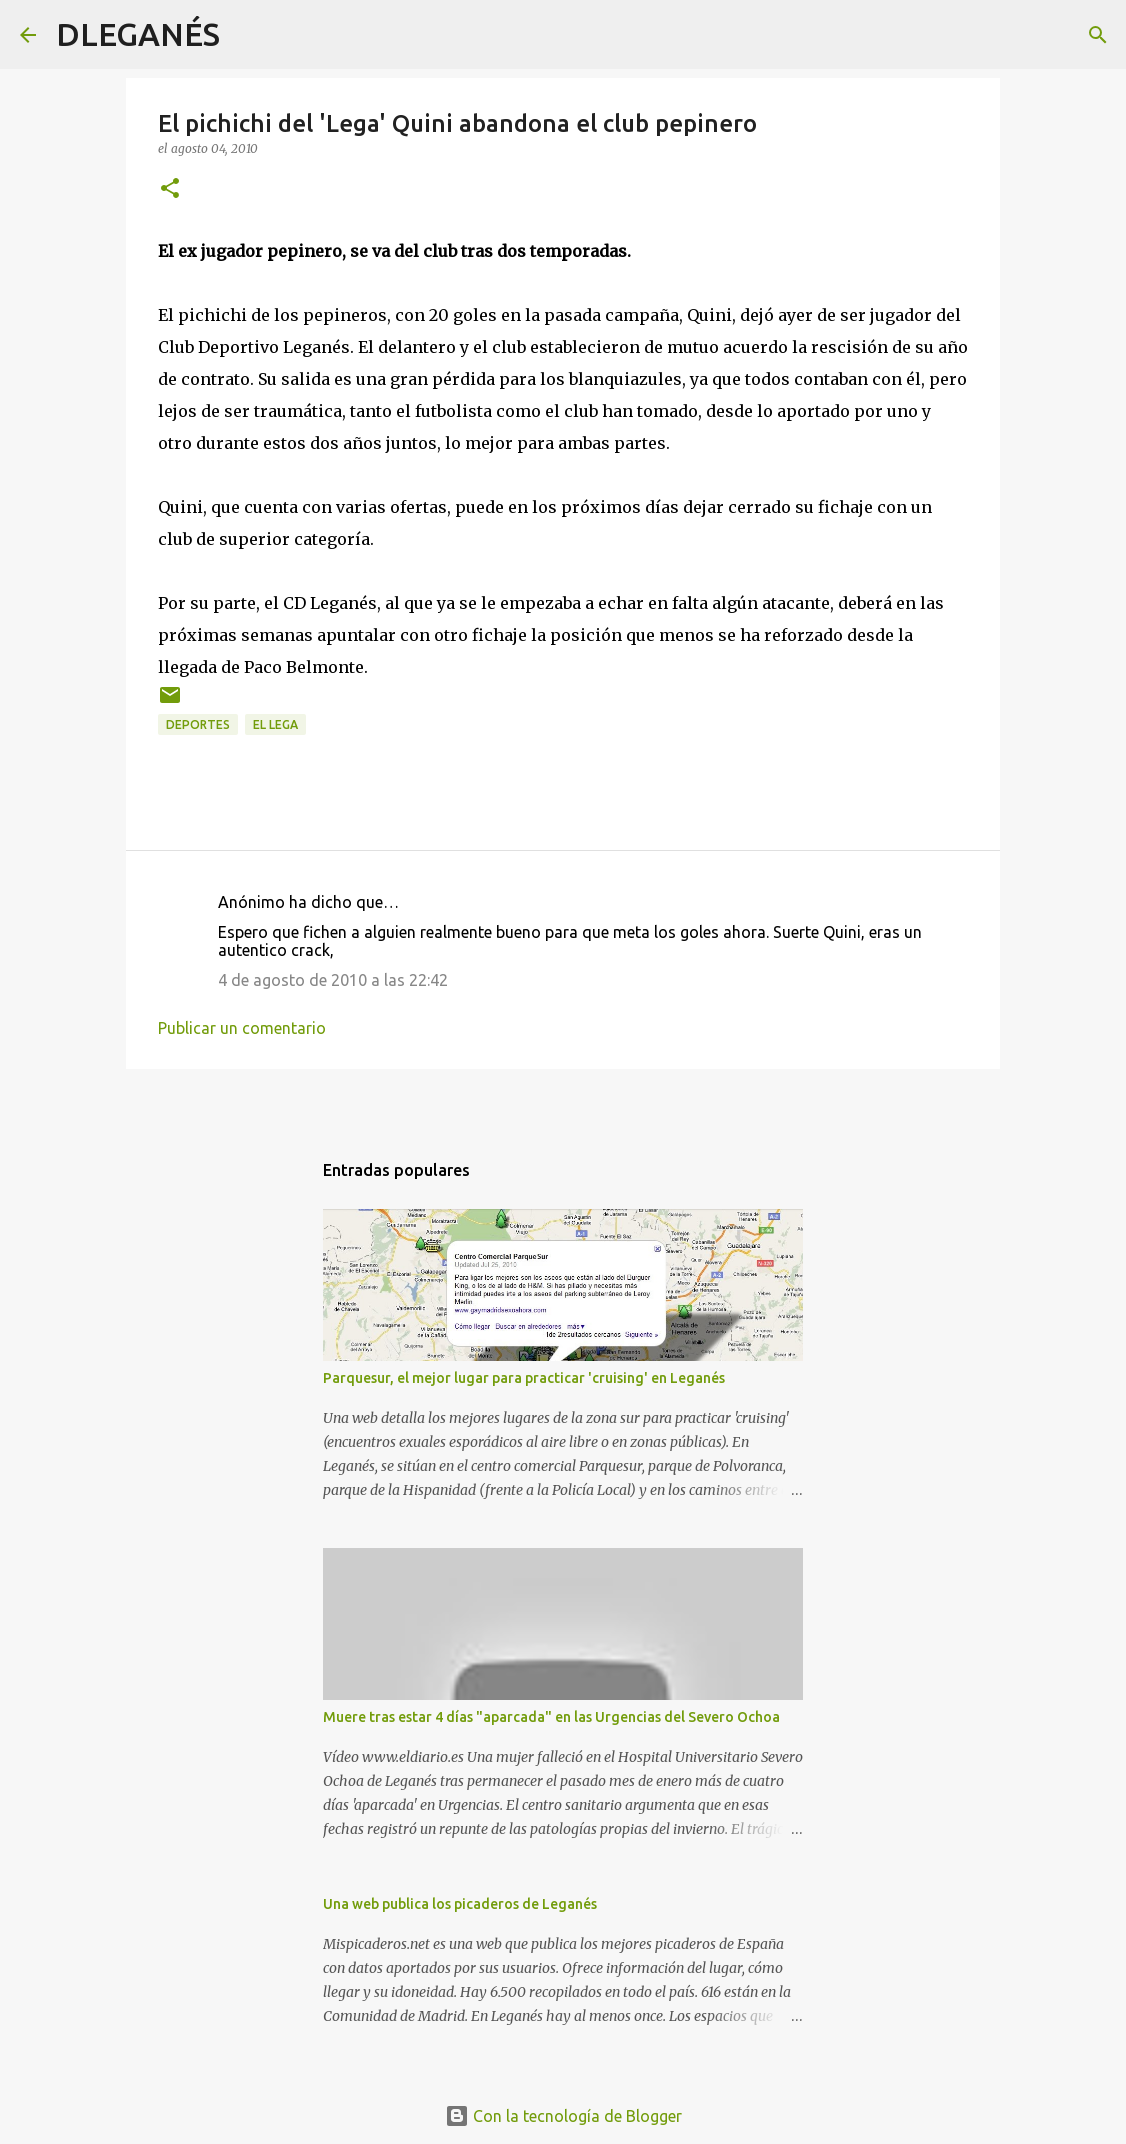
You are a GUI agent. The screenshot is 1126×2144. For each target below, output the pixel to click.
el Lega (275, 724)
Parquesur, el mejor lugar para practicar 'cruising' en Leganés (524, 1378)
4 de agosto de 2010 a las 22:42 (333, 980)
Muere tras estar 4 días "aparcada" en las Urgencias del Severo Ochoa (551, 1717)
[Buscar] (248, 35)
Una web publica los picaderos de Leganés (460, 1904)
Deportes (198, 724)
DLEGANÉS (138, 34)
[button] (170, 189)
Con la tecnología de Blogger (563, 2116)
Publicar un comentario (242, 1028)
